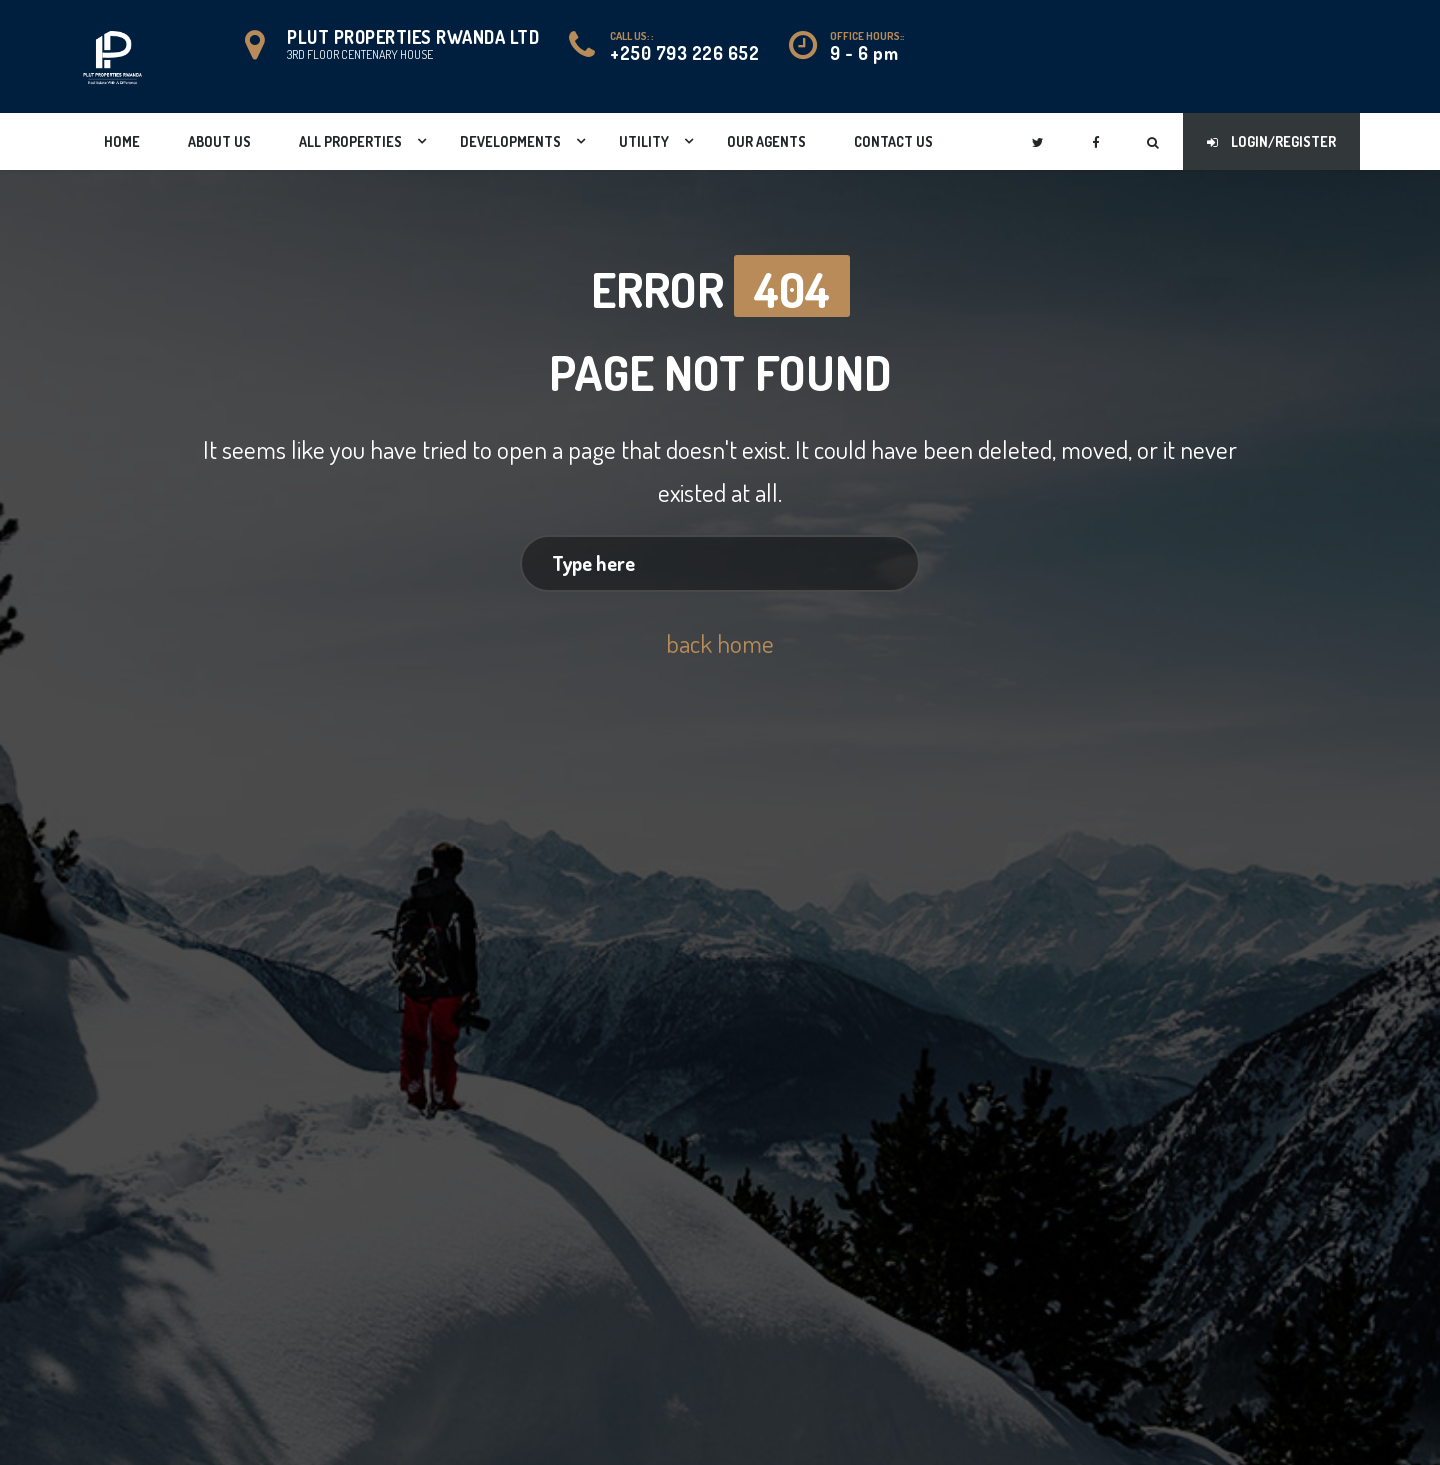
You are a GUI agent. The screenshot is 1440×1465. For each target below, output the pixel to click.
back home (720, 636)
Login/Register (1271, 141)
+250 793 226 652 (684, 53)
